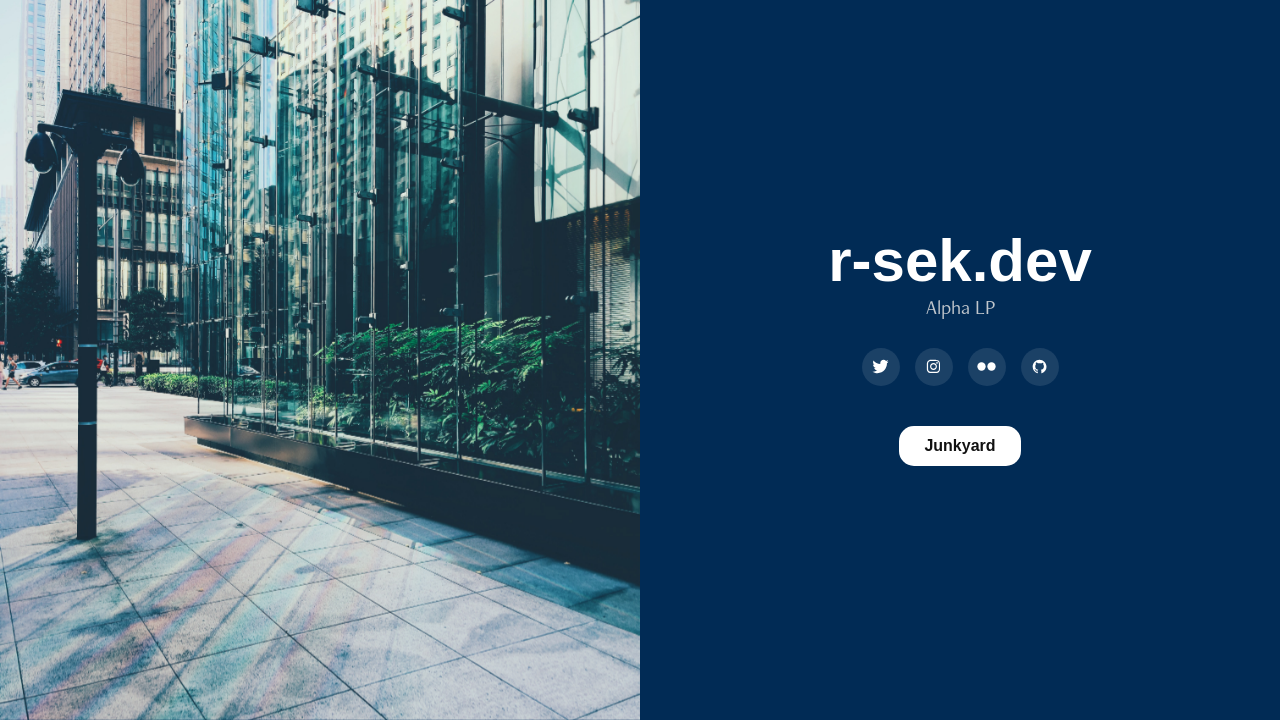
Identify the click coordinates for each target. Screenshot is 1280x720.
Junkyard (959, 445)
